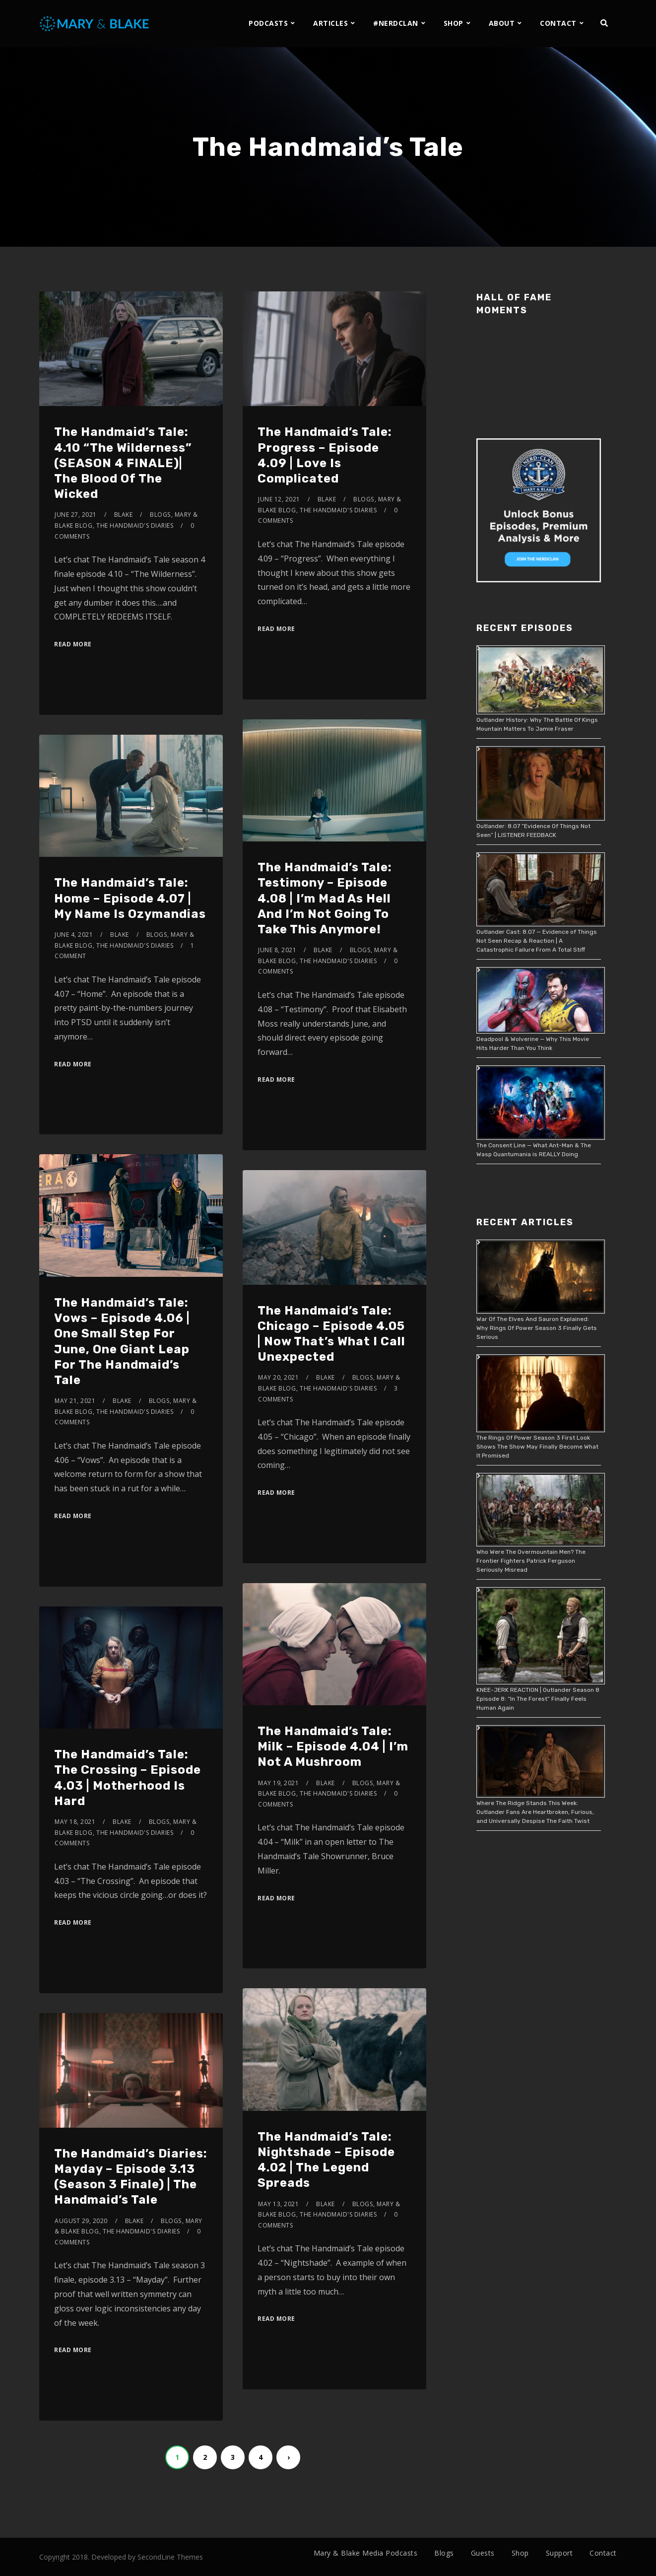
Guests (483, 2553)
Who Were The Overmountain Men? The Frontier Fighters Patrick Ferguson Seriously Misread (531, 1560)
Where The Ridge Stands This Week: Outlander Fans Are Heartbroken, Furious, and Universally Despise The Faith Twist (535, 1812)
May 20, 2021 (278, 1377)
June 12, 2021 (279, 499)
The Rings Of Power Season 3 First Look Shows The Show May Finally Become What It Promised (537, 1446)
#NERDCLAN (395, 23)
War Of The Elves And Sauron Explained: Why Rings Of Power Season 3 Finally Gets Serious (536, 1328)
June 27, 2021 (76, 514)
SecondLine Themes (170, 2557)
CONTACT (558, 23)
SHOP (453, 23)
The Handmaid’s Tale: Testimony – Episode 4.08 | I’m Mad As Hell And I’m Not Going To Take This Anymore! (325, 898)
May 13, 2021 (278, 2204)
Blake (123, 514)
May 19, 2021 (278, 1783)
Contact (603, 2553)
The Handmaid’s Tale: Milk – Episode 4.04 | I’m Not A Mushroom (333, 1746)
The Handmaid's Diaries (134, 525)
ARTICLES (330, 23)
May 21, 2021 (75, 1400)
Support (559, 2553)
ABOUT (502, 23)
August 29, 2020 (81, 2221)
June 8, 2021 (277, 950)
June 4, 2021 (74, 934)
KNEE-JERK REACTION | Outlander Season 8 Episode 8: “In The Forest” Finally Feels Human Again (537, 1698)
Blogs (160, 514)
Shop (520, 2553)
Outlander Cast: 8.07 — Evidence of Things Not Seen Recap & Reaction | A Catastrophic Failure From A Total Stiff (536, 940)
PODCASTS (268, 23)
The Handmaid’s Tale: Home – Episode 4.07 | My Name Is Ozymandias (130, 898)
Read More (73, 644)
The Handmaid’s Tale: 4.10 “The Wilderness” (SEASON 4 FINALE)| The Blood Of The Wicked (123, 463)
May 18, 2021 (75, 1821)
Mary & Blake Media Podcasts (366, 2553)
